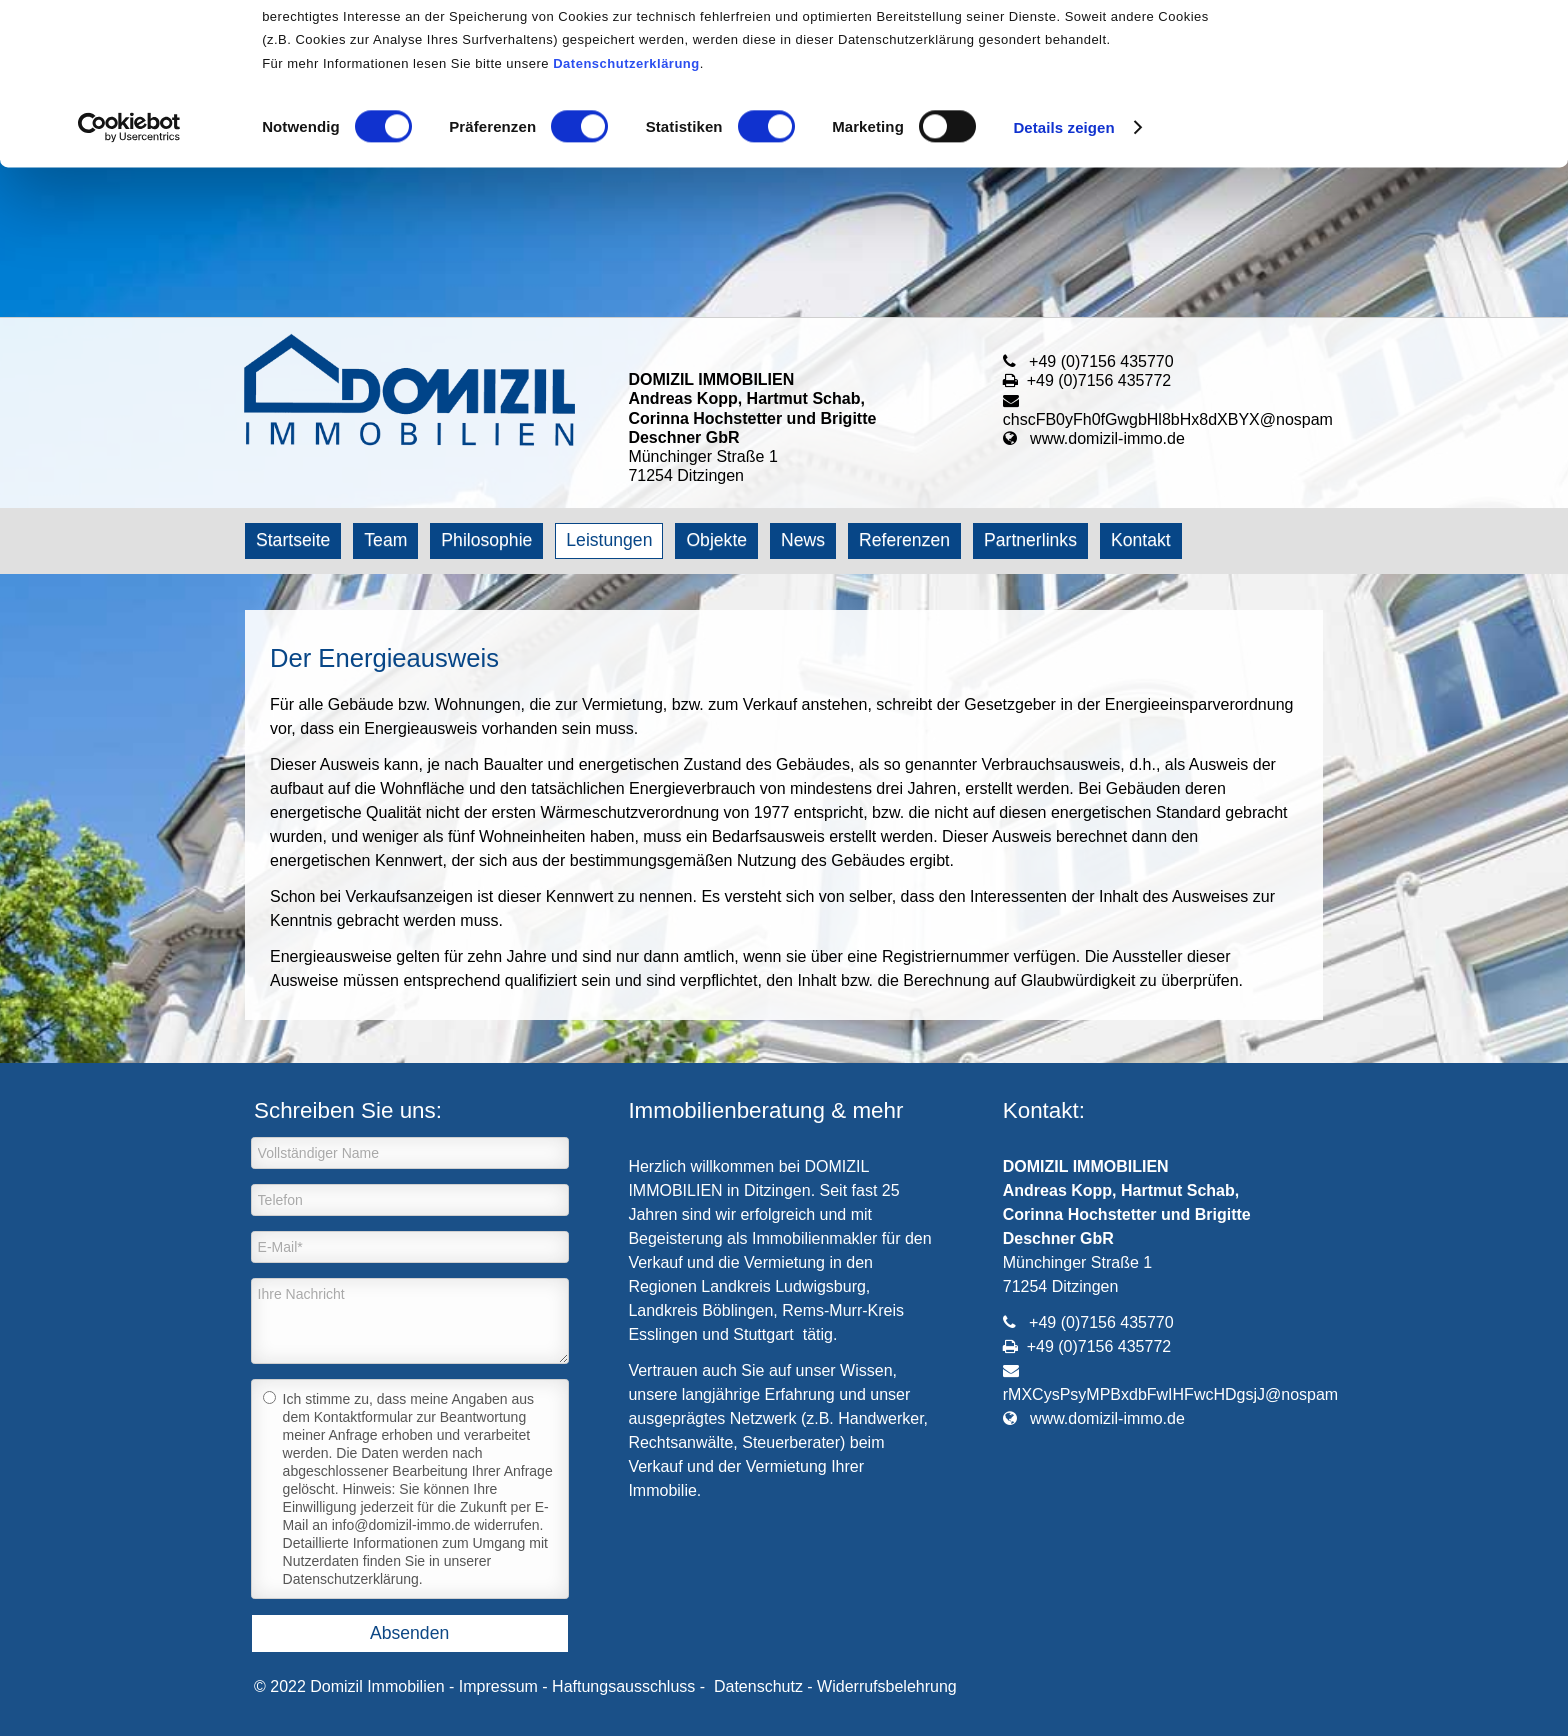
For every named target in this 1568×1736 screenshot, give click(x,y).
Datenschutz (758, 1686)
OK (1401, 49)
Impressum (498, 1686)
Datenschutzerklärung (626, 213)
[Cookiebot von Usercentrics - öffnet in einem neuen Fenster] (129, 278)
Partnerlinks (1030, 540)
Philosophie (486, 540)
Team (385, 540)
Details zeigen (1063, 277)
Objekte (716, 540)
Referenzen (904, 540)
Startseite (293, 540)
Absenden (409, 1633)
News (803, 540)
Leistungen (609, 540)
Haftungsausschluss (623, 1686)
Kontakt (1141, 540)
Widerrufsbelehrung (887, 1686)
